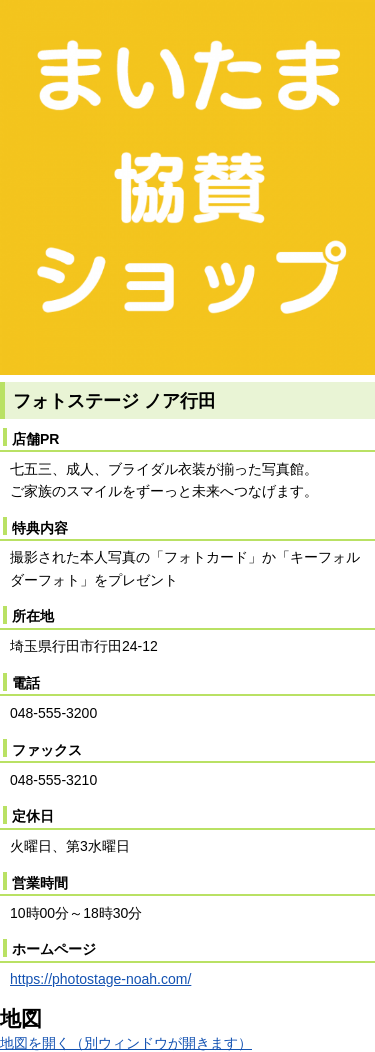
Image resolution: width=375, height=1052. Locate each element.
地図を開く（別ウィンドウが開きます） (126, 1043)
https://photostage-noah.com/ (100, 979)
